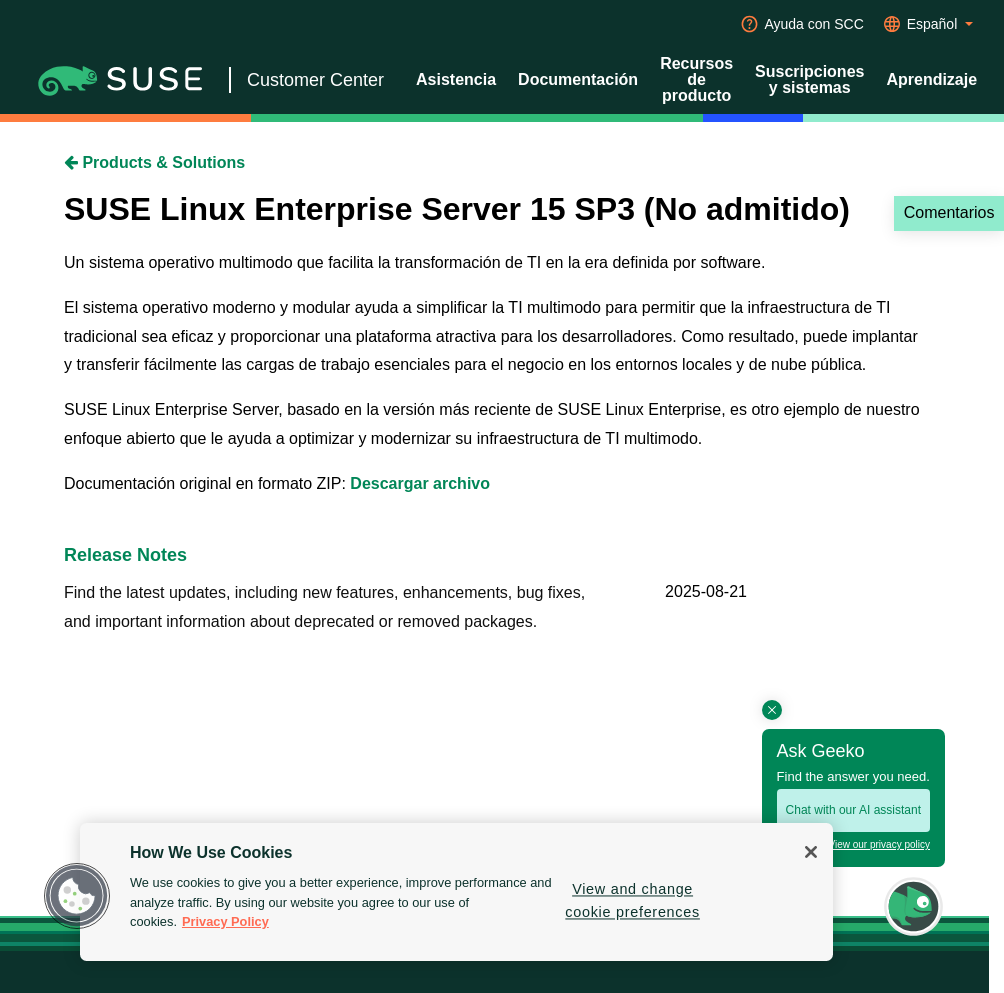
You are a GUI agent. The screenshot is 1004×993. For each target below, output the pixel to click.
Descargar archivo (420, 483)
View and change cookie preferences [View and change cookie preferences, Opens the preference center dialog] (632, 900)
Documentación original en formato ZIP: (207, 483)
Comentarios (949, 212)
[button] (77, 896)
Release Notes (125, 555)
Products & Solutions (154, 162)
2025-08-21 (706, 591)
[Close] (811, 852)
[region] (456, 892)
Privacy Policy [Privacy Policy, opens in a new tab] (225, 921)
